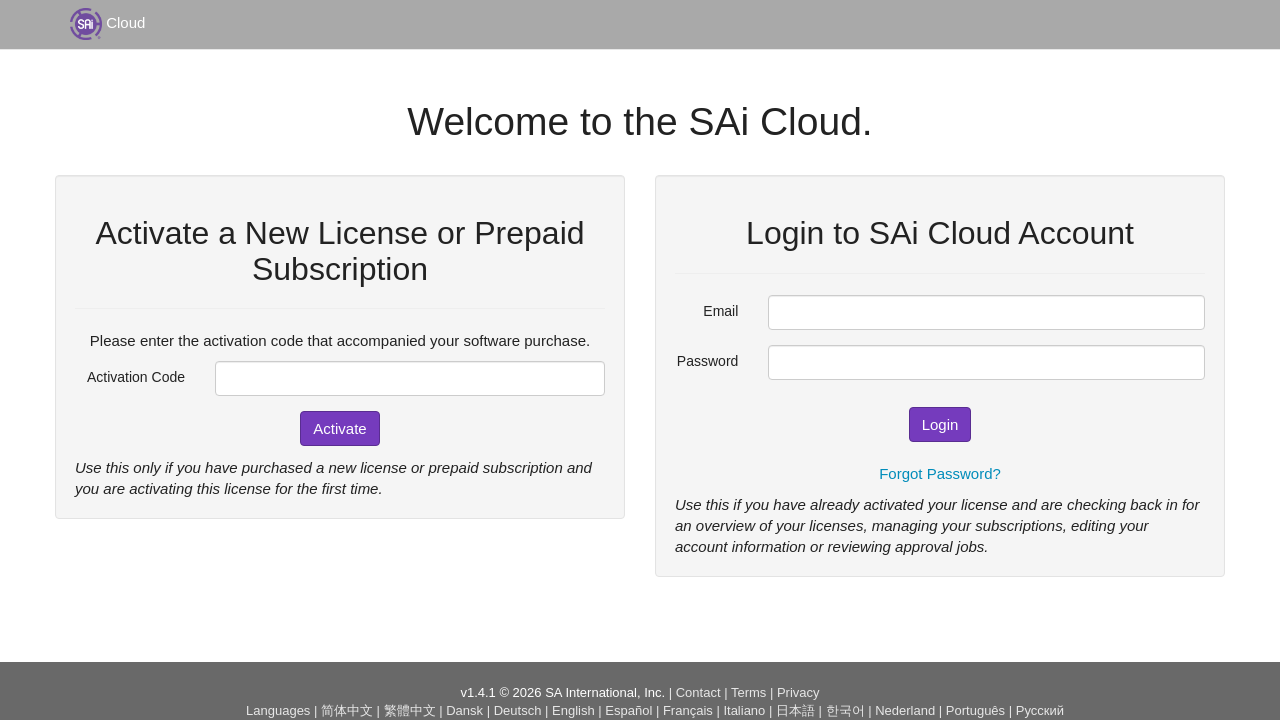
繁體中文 (410, 710)
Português (975, 710)
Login (940, 424)
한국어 (845, 710)
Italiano (744, 710)
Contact (698, 692)
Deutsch (518, 710)
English (573, 710)
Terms (748, 692)
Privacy (798, 692)
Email (720, 311)
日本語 (795, 710)
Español (628, 710)
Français (688, 710)
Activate (339, 428)
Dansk (464, 710)
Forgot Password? (940, 473)
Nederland (905, 710)
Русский (1040, 710)
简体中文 (347, 710)
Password (707, 361)
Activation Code (136, 377)
